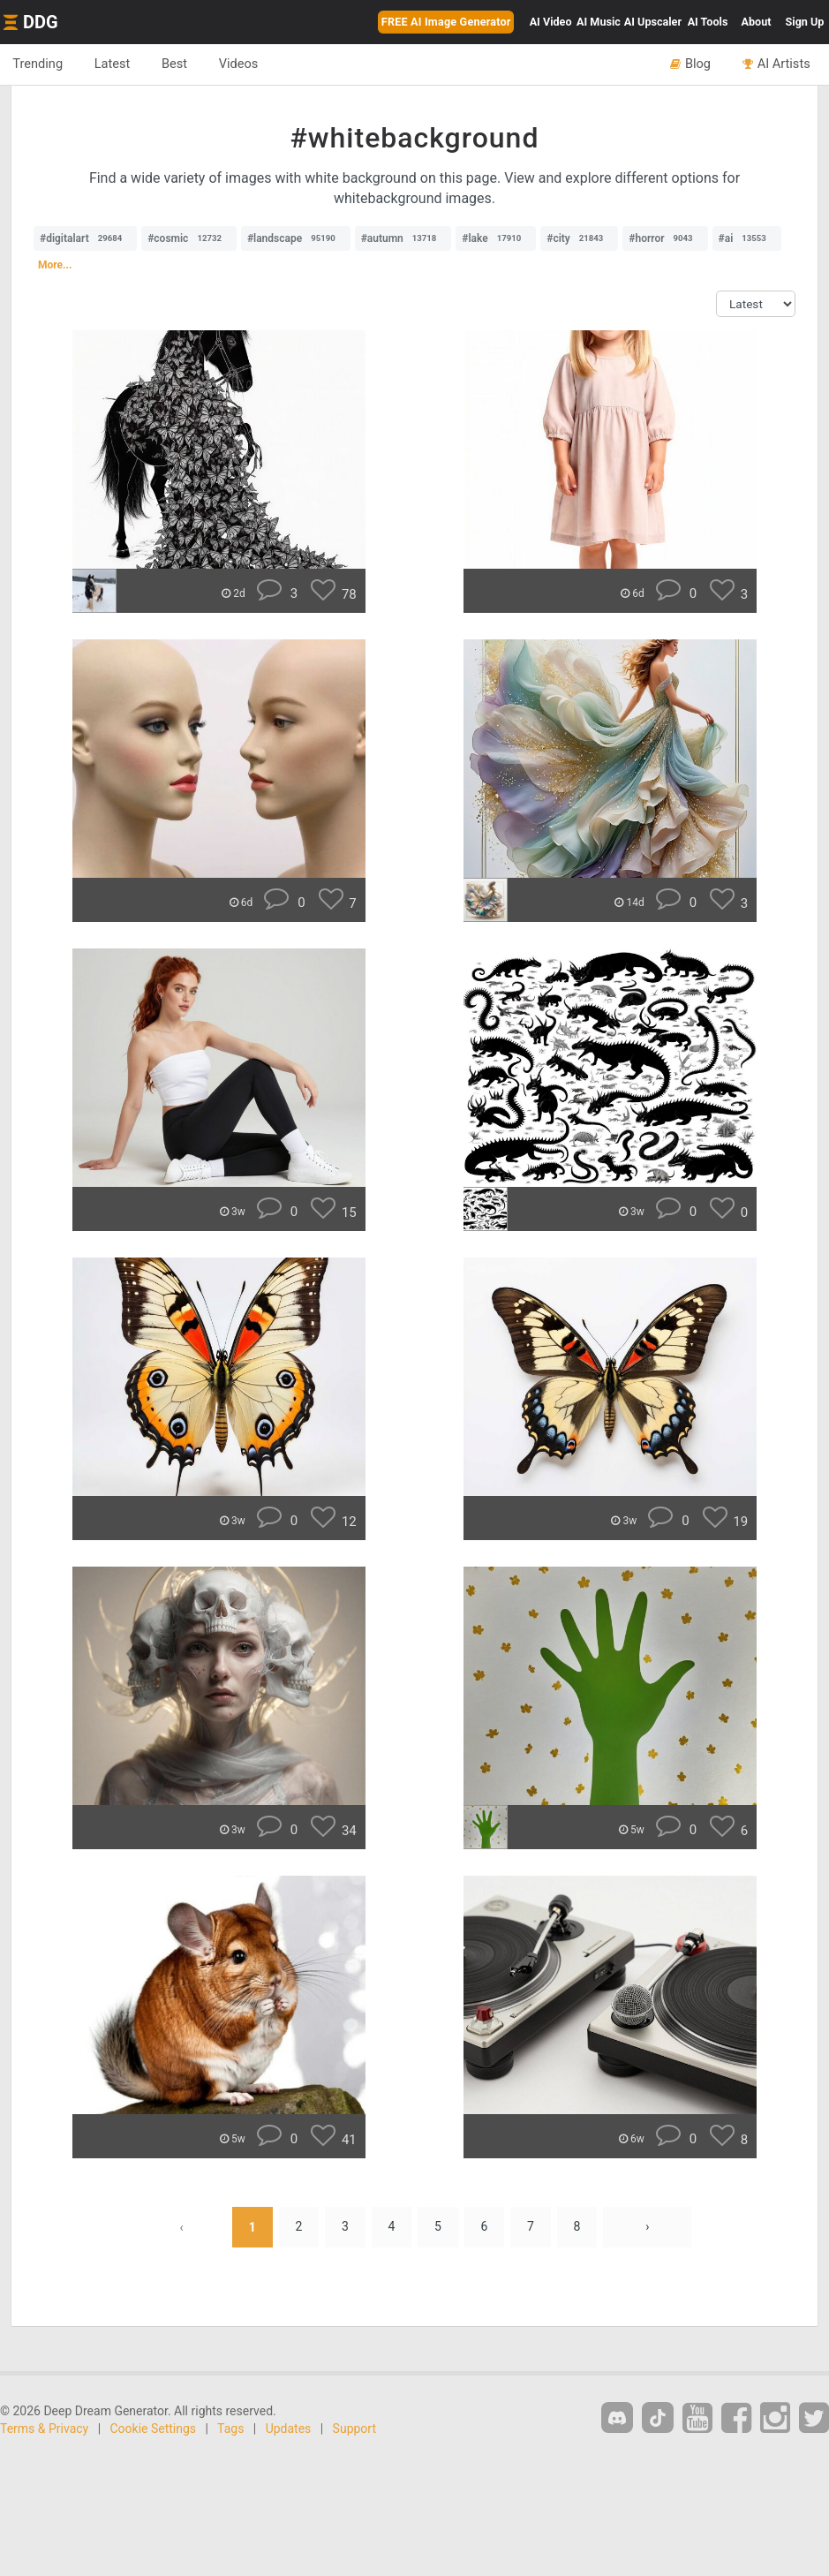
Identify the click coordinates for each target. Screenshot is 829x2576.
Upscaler (653, 21)
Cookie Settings (153, 2428)
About (757, 21)
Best (178, 64)
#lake (496, 238)
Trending (38, 64)
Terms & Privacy (44, 2428)
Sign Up (805, 21)
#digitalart (85, 238)
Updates (289, 2428)
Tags (230, 2428)
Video (551, 21)
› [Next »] (649, 2227)
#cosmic (188, 238)
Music (599, 21)
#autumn (403, 238)
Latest (114, 64)
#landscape (295, 238)
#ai (747, 238)
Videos (243, 64)
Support (354, 2428)
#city (579, 238)
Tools (708, 21)
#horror (665, 238)
